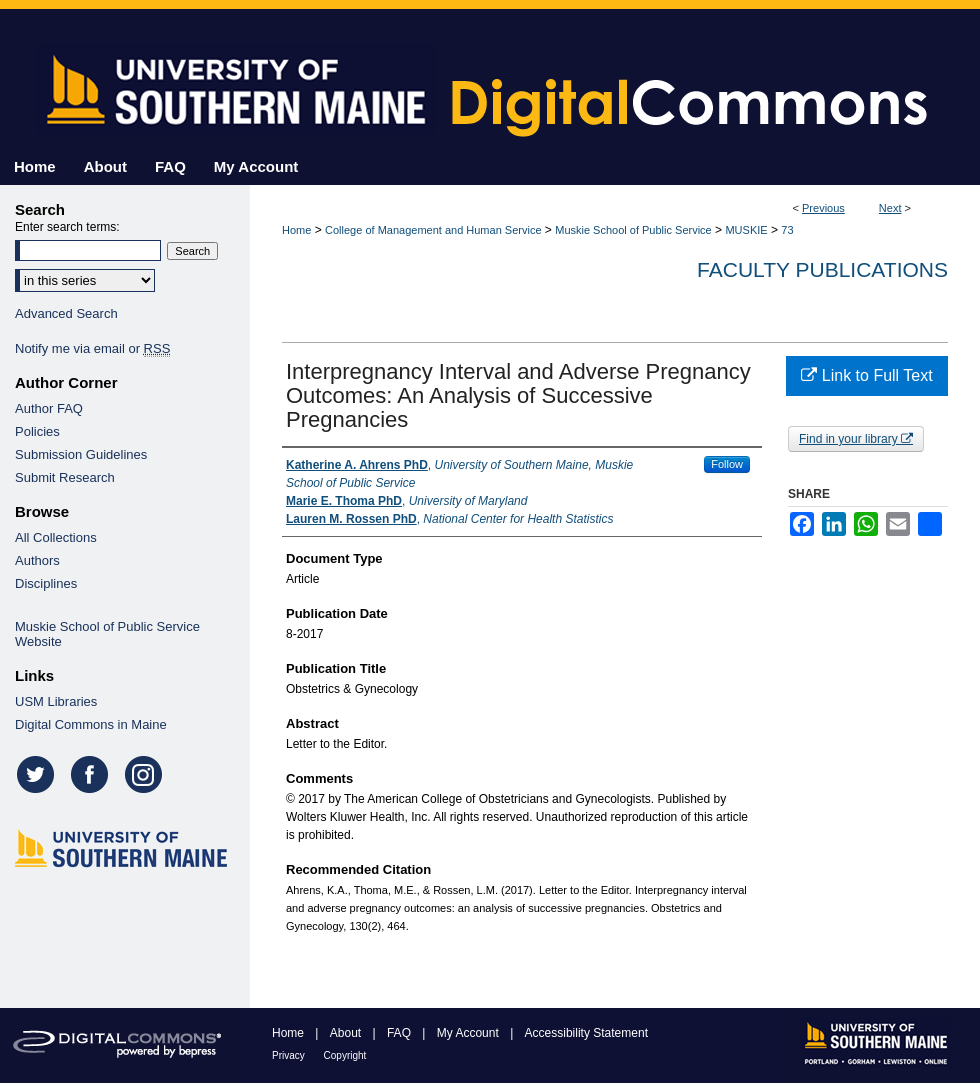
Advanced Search (66, 313)
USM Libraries (56, 701)
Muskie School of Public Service (633, 230)
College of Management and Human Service (433, 230)
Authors (37, 560)
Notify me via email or (92, 348)
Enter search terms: (67, 227)
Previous (823, 208)
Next (890, 208)
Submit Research (65, 477)
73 (787, 230)
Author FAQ (49, 408)
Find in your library (856, 439)
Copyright (345, 1055)
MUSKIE (746, 230)
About (347, 1033)
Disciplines (46, 583)
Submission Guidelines (81, 454)
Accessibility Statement (586, 1033)
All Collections (56, 537)
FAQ (400, 1033)
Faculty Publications (822, 269)
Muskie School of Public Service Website (107, 634)
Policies (37, 431)
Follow (727, 464)
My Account (469, 1033)
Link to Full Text (866, 375)
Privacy (290, 1055)
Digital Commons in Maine (91, 724)
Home (296, 230)
